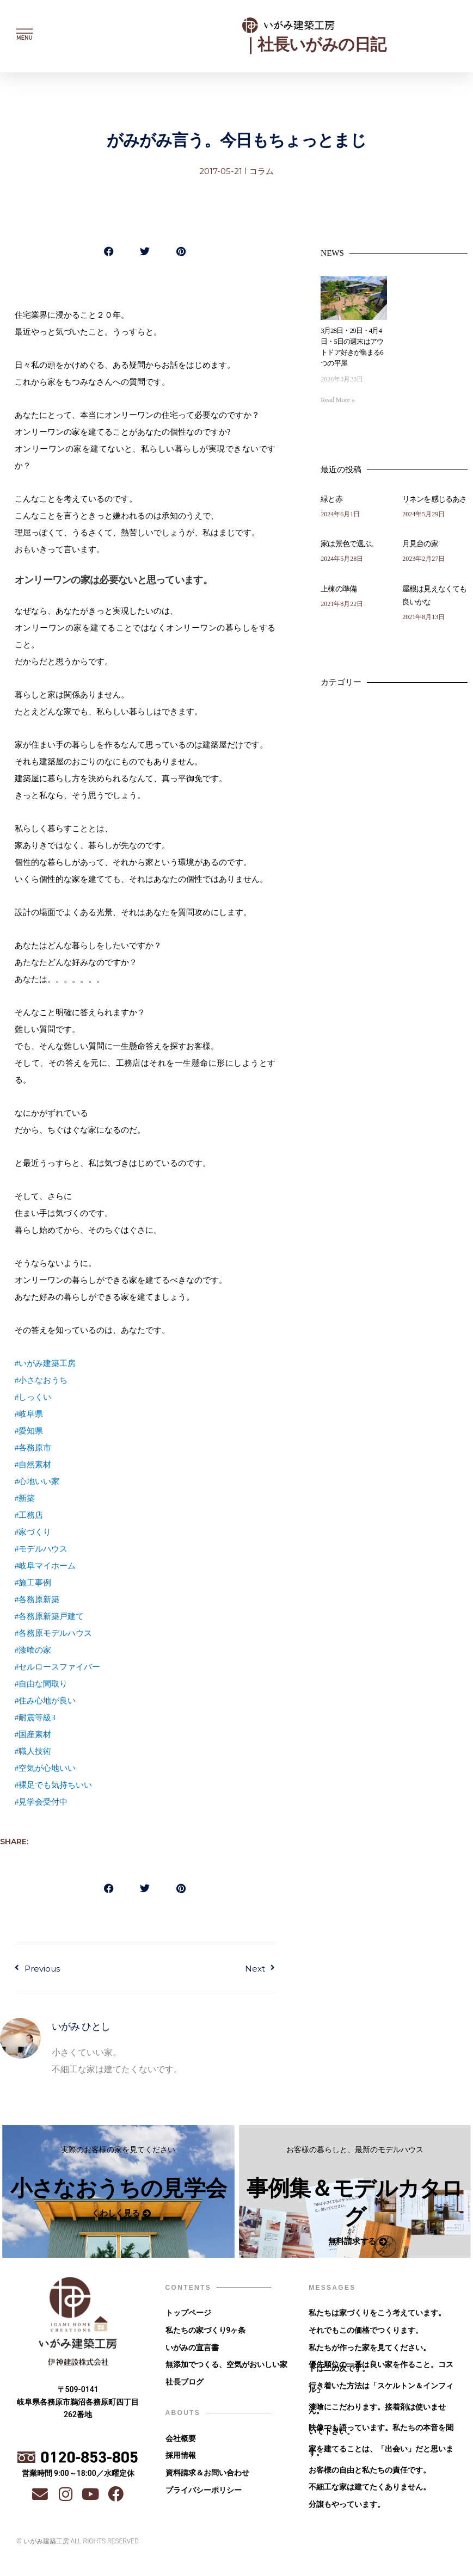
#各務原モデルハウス (54, 1633)
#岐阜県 (29, 1414)
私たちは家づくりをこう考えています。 (377, 2313)
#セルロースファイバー (58, 1667)
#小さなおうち (41, 1380)
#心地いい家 (37, 1481)
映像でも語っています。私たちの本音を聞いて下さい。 (381, 2435)
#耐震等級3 (35, 1717)
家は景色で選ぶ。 (349, 544)
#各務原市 (33, 1447)
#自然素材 (33, 1464)
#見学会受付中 (41, 1801)
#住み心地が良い (45, 1700)
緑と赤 (331, 499)
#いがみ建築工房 (45, 1363)
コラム (261, 171)
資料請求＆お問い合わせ (207, 2478)
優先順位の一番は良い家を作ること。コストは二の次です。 (381, 2369)
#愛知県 (29, 1430)
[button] (109, 251)
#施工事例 (33, 1582)
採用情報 (180, 2460)
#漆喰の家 (33, 1650)
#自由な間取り (41, 1683)
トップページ (188, 2313)
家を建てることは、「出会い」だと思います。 (381, 2456)
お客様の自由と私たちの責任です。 (370, 2476)
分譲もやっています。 (347, 2512)
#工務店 (29, 1515)
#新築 (25, 1498)
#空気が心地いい (45, 1768)
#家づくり (33, 1532)
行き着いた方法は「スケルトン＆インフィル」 (381, 2391)
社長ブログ (184, 2385)
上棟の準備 (339, 589)
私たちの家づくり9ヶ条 (205, 2331)
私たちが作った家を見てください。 (370, 2349)
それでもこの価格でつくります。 (366, 2331)
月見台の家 (420, 544)
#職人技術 (33, 1751)
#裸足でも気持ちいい (54, 1785)
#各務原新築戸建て (49, 1616)
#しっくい (33, 1397)
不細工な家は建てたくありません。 (370, 2494)
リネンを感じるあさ (434, 499)
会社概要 (180, 2442)
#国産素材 (33, 1734)
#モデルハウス (41, 1549)
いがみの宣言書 (192, 2349)
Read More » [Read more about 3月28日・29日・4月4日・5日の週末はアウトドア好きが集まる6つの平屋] (338, 400)
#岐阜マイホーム (45, 1565)
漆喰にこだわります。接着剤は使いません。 (377, 2413)
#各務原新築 (37, 1599)
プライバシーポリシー (203, 2496)
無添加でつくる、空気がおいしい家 (226, 2367)
